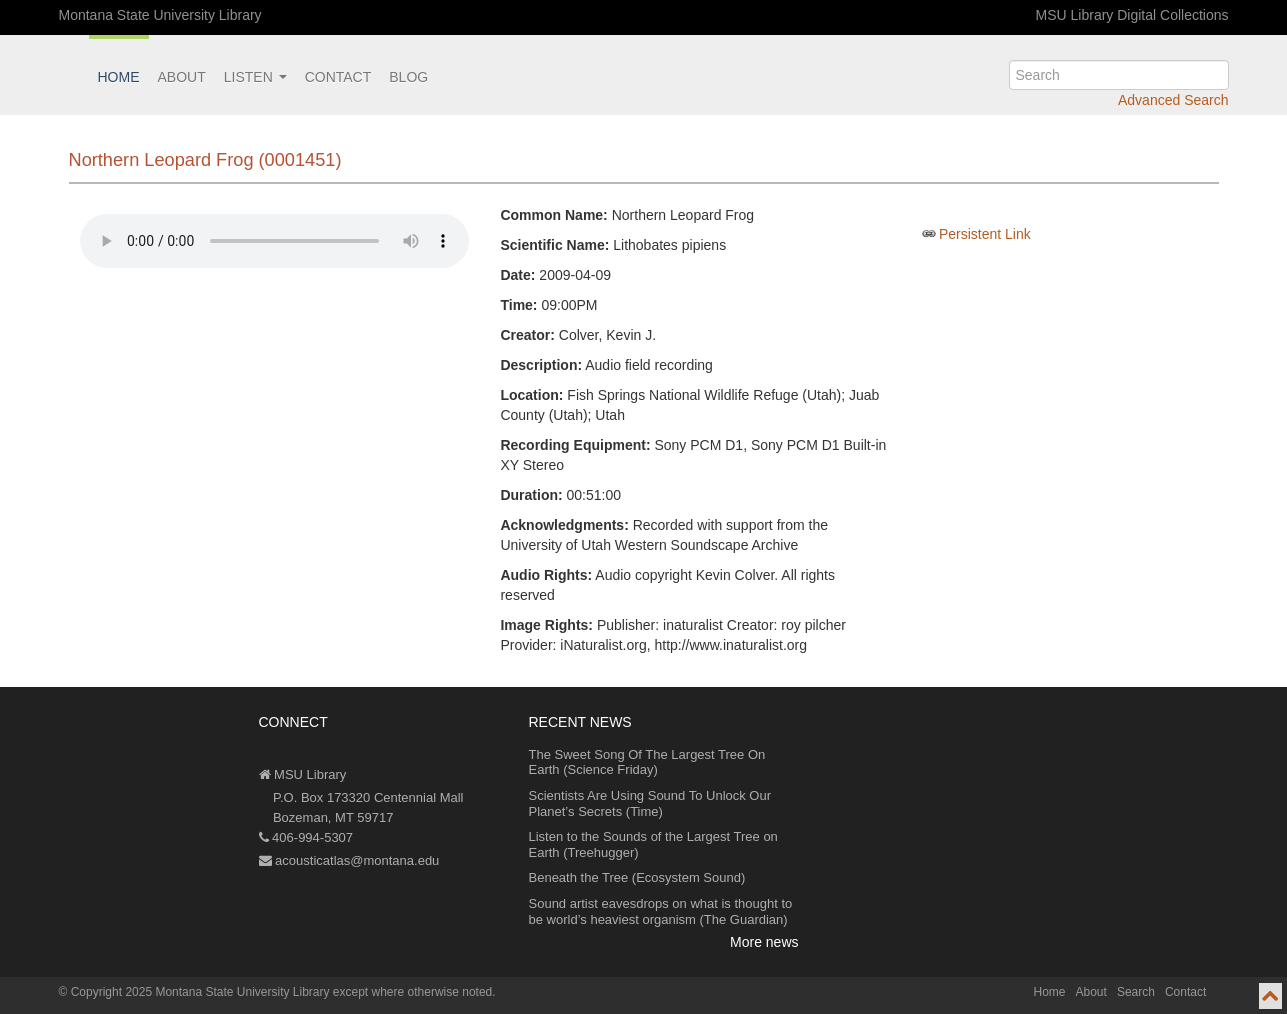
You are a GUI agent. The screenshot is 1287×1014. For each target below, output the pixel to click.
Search (1136, 992)
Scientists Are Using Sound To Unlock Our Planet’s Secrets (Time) (650, 803)
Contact (338, 77)
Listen (255, 77)
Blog (408, 77)
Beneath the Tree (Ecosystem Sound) (637, 877)
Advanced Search (1173, 100)
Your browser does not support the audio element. (274, 241)
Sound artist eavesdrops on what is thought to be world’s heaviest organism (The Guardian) (661, 911)
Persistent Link (985, 234)
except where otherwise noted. (414, 992)
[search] (1119, 75)
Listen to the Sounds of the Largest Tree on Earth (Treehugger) (653, 844)
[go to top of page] (1270, 996)
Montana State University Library (160, 15)
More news (764, 942)
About (182, 77)
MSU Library (303, 774)
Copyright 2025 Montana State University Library (200, 992)
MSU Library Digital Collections (1132, 15)
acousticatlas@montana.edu (349, 860)
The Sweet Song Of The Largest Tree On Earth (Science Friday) (647, 762)
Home (119, 77)
